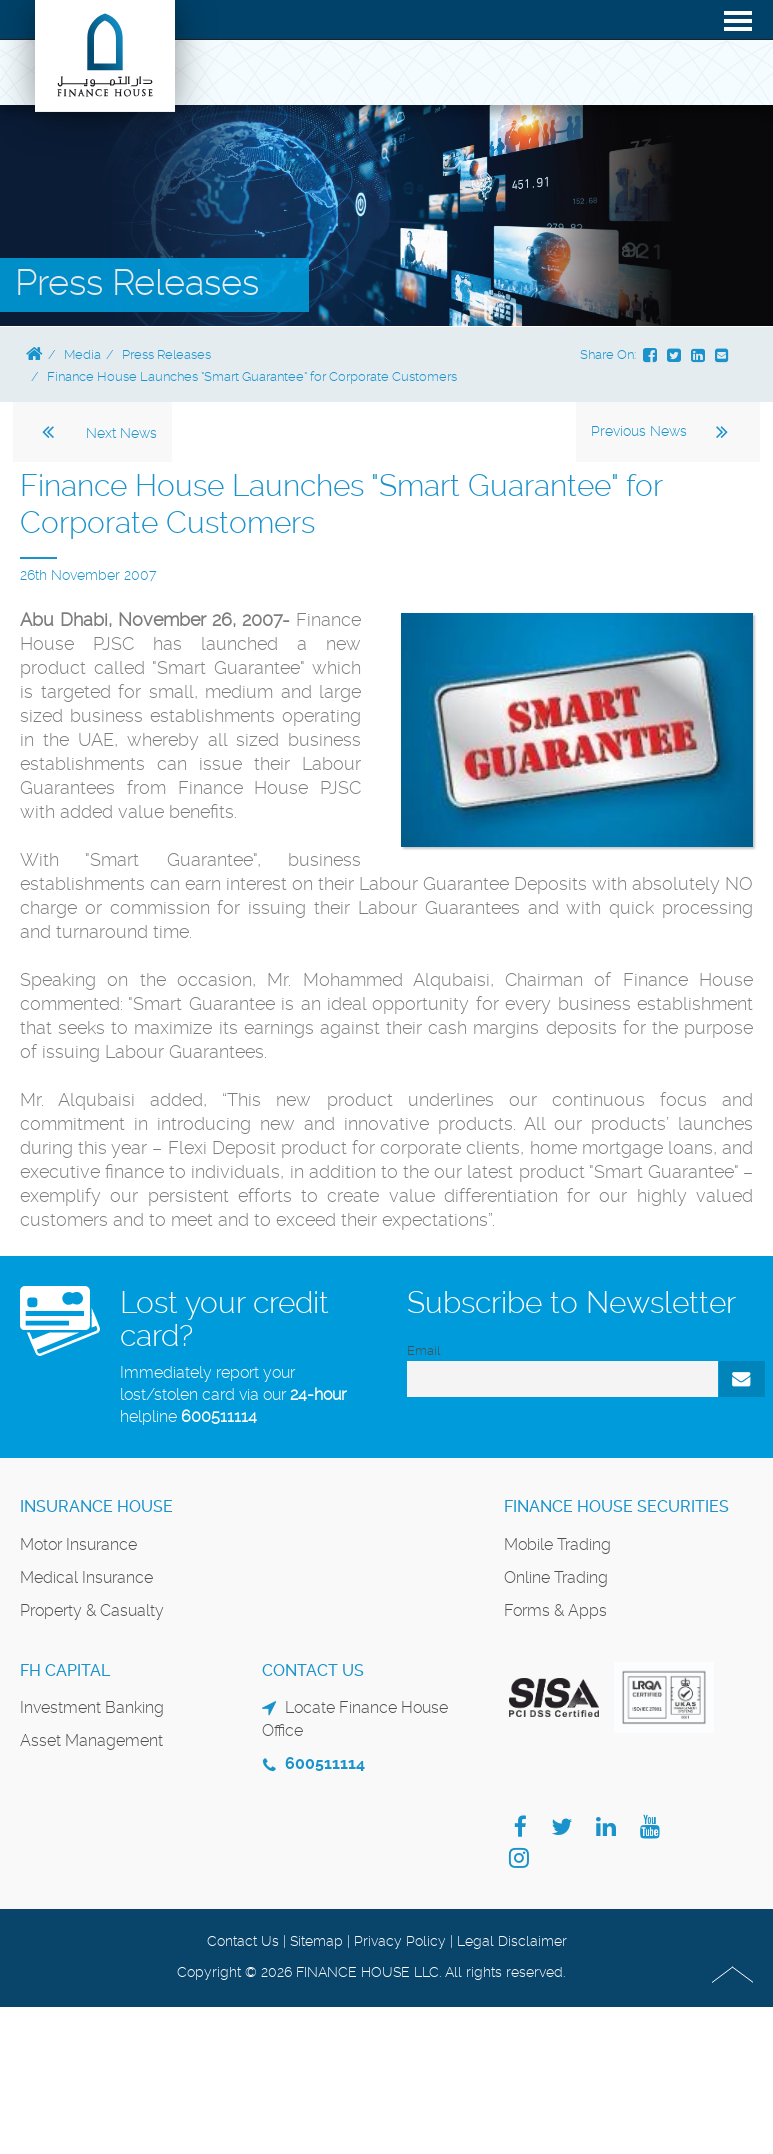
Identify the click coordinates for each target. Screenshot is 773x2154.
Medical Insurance (86, 1577)
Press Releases (166, 354)
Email (423, 1350)
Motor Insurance (78, 1544)
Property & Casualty (92, 1610)
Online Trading (556, 1577)
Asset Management (91, 1740)
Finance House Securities (616, 1506)
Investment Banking (92, 1707)
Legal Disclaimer (512, 1941)
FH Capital (65, 1670)
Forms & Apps (555, 1610)
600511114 (219, 1416)
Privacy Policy (400, 1941)
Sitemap (316, 1941)
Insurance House (96, 1506)
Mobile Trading (557, 1544)
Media (82, 354)
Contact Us (243, 1941)
